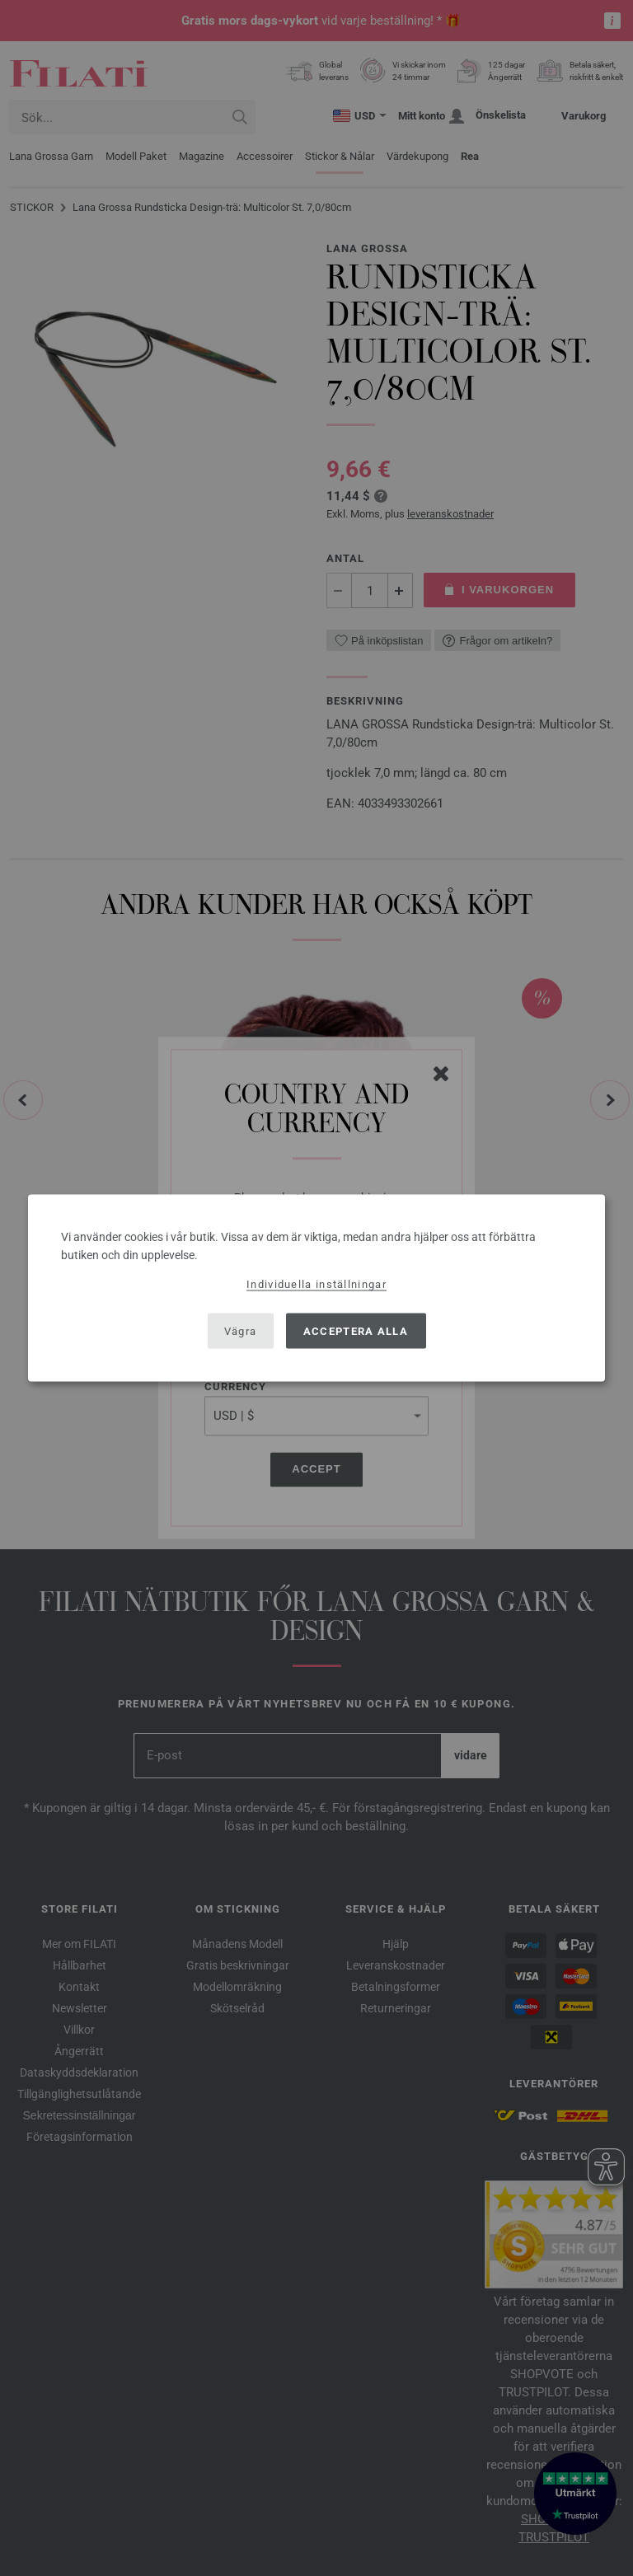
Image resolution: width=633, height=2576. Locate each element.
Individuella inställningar (316, 1284)
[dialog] (316, 1288)
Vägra (240, 1330)
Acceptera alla (355, 1330)
